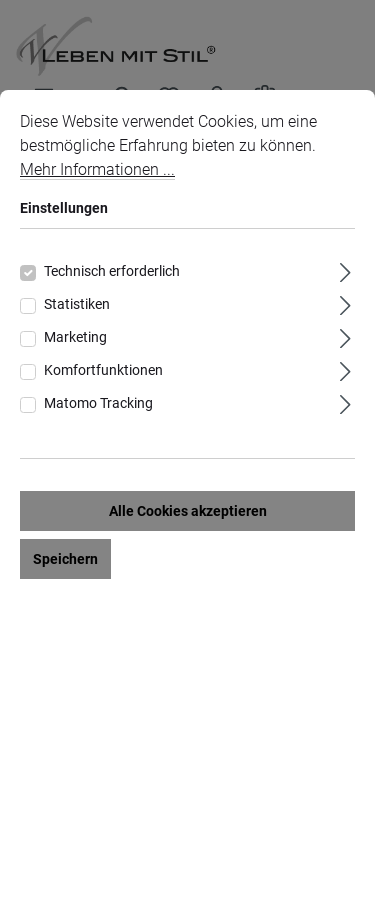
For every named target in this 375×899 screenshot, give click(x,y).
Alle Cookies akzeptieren (188, 511)
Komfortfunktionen (103, 370)
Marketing (75, 337)
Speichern (65, 559)
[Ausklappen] (345, 269)
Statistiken (77, 304)
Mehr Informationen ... (97, 169)
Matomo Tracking (98, 403)
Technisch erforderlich (112, 271)
